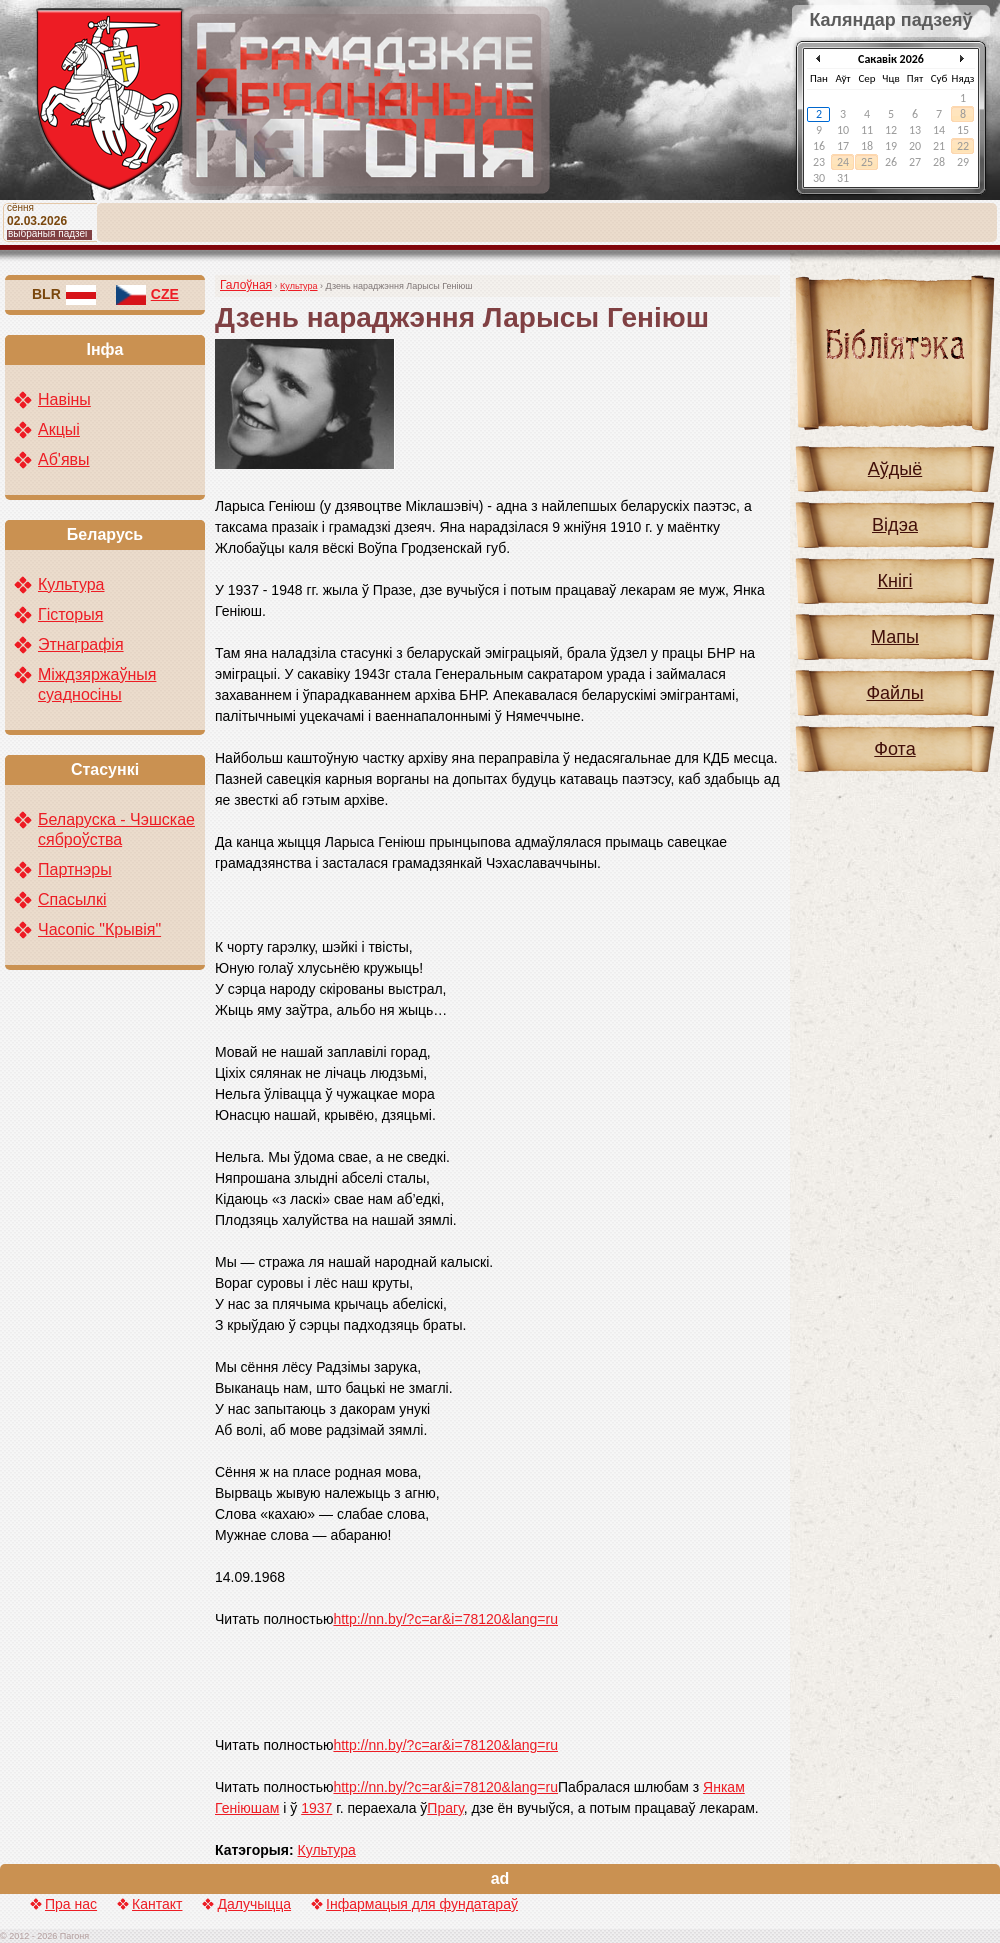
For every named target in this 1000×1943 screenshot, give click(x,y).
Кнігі (895, 581)
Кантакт (157, 1904)
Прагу (445, 1808)
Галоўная (246, 285)
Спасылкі (72, 899)
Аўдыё (895, 469)
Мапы (895, 637)
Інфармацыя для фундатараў (422, 1904)
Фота (894, 749)
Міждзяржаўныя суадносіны (97, 684)
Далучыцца (254, 1904)
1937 (316, 1808)
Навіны (64, 399)
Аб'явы (64, 459)
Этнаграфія (81, 644)
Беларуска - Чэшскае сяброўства (116, 829)
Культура (298, 286)
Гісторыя (70, 614)
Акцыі (59, 429)
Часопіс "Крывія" (99, 929)
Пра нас (71, 1904)
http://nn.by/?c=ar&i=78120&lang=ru (445, 1619)
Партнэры (75, 869)
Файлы (894, 693)
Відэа (895, 525)
